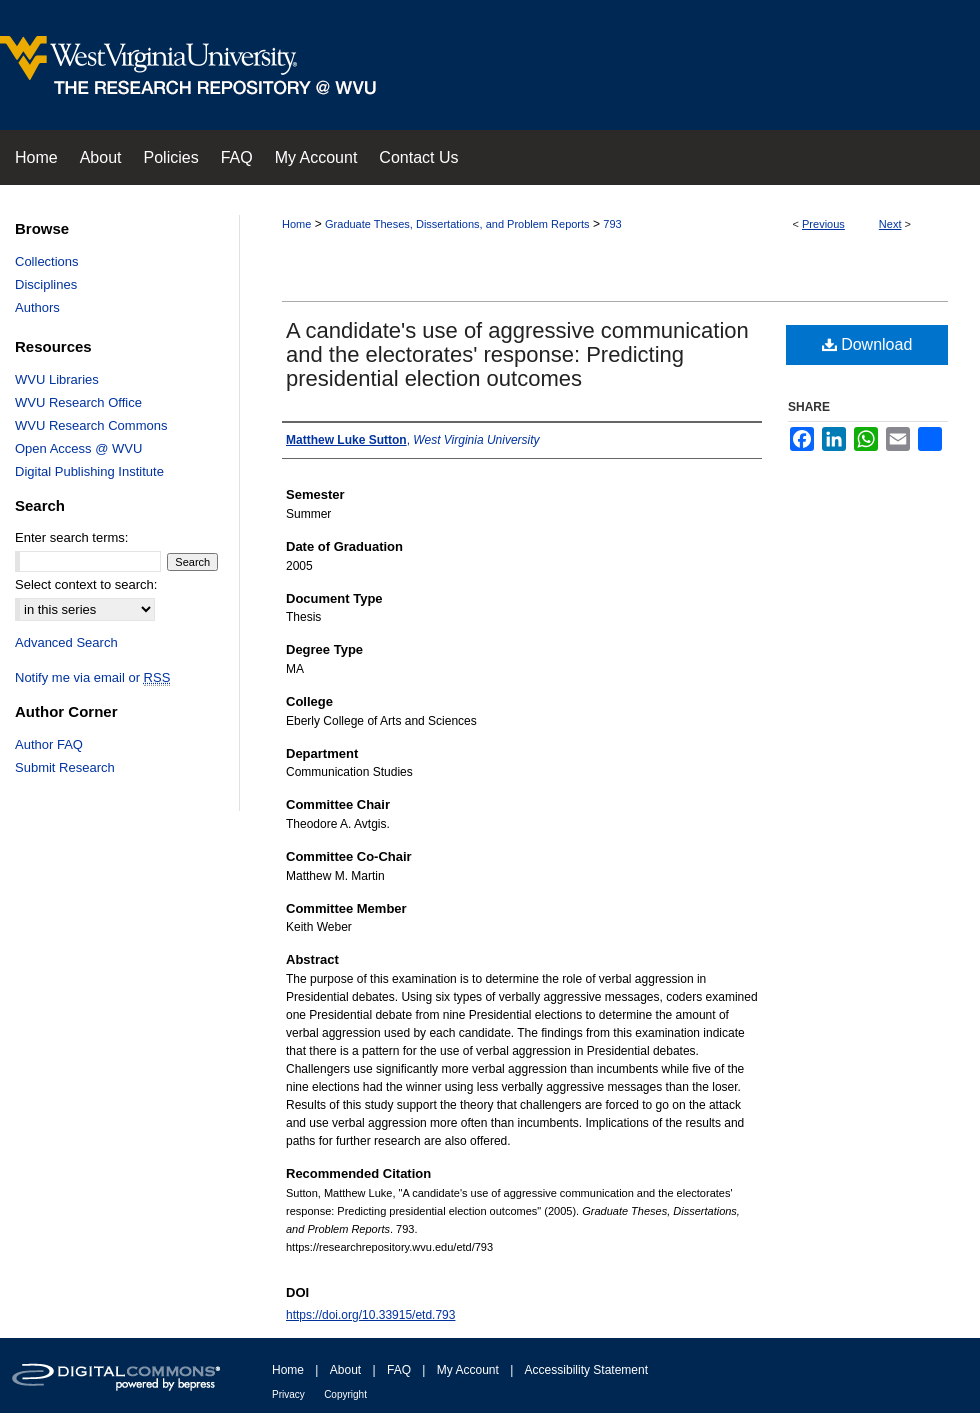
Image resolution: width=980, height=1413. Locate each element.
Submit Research (65, 767)
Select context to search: (86, 584)
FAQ (399, 1370)
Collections (47, 261)
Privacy (288, 1394)
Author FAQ (49, 744)
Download (867, 344)
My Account (468, 1370)
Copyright (345, 1394)
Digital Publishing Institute (89, 471)
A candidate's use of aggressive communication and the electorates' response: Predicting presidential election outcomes (517, 354)
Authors (37, 307)
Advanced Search (66, 642)
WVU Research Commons (91, 425)
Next (890, 224)
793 (612, 224)
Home (296, 224)
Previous (823, 224)
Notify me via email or (92, 677)
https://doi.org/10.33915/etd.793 (370, 1315)
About (345, 1370)
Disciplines (46, 284)
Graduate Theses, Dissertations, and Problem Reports (457, 224)
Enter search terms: (71, 537)
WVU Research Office (78, 402)
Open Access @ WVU (78, 448)
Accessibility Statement (586, 1370)
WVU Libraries (57, 379)
